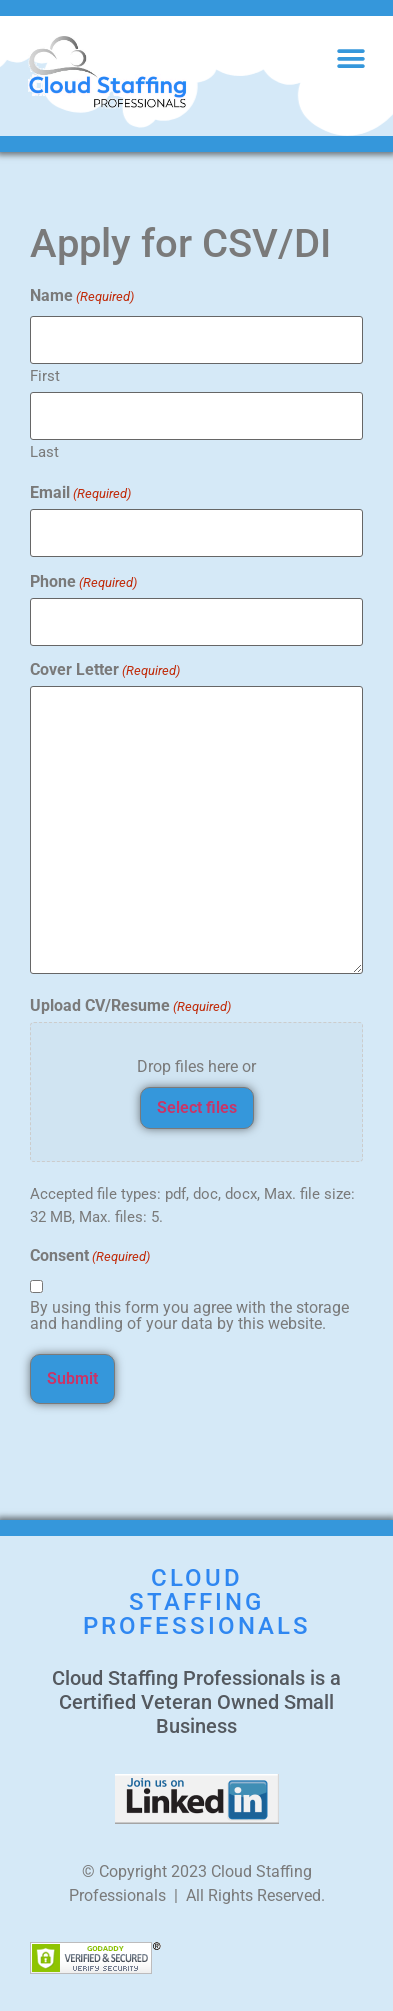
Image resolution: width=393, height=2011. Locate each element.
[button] (350, 58)
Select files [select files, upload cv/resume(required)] (197, 1107)
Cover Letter (105, 670)
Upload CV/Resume (130, 1006)
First (45, 375)
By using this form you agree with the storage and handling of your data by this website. (189, 1316)
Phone (83, 582)
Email (80, 493)
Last (44, 451)
